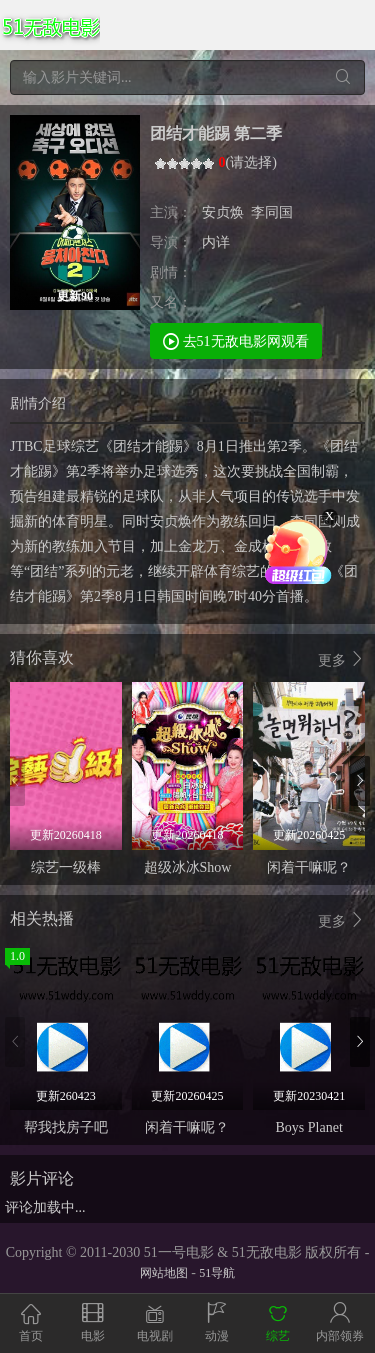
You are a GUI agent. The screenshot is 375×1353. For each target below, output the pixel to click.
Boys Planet (309, 1127)
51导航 (217, 1273)
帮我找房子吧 (66, 1127)
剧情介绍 (38, 403)
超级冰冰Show (188, 867)
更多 (342, 659)
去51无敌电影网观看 (236, 340)
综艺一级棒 (66, 867)
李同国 (272, 212)
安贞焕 (223, 212)
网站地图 (164, 1273)
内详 (216, 242)
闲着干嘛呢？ (309, 867)
